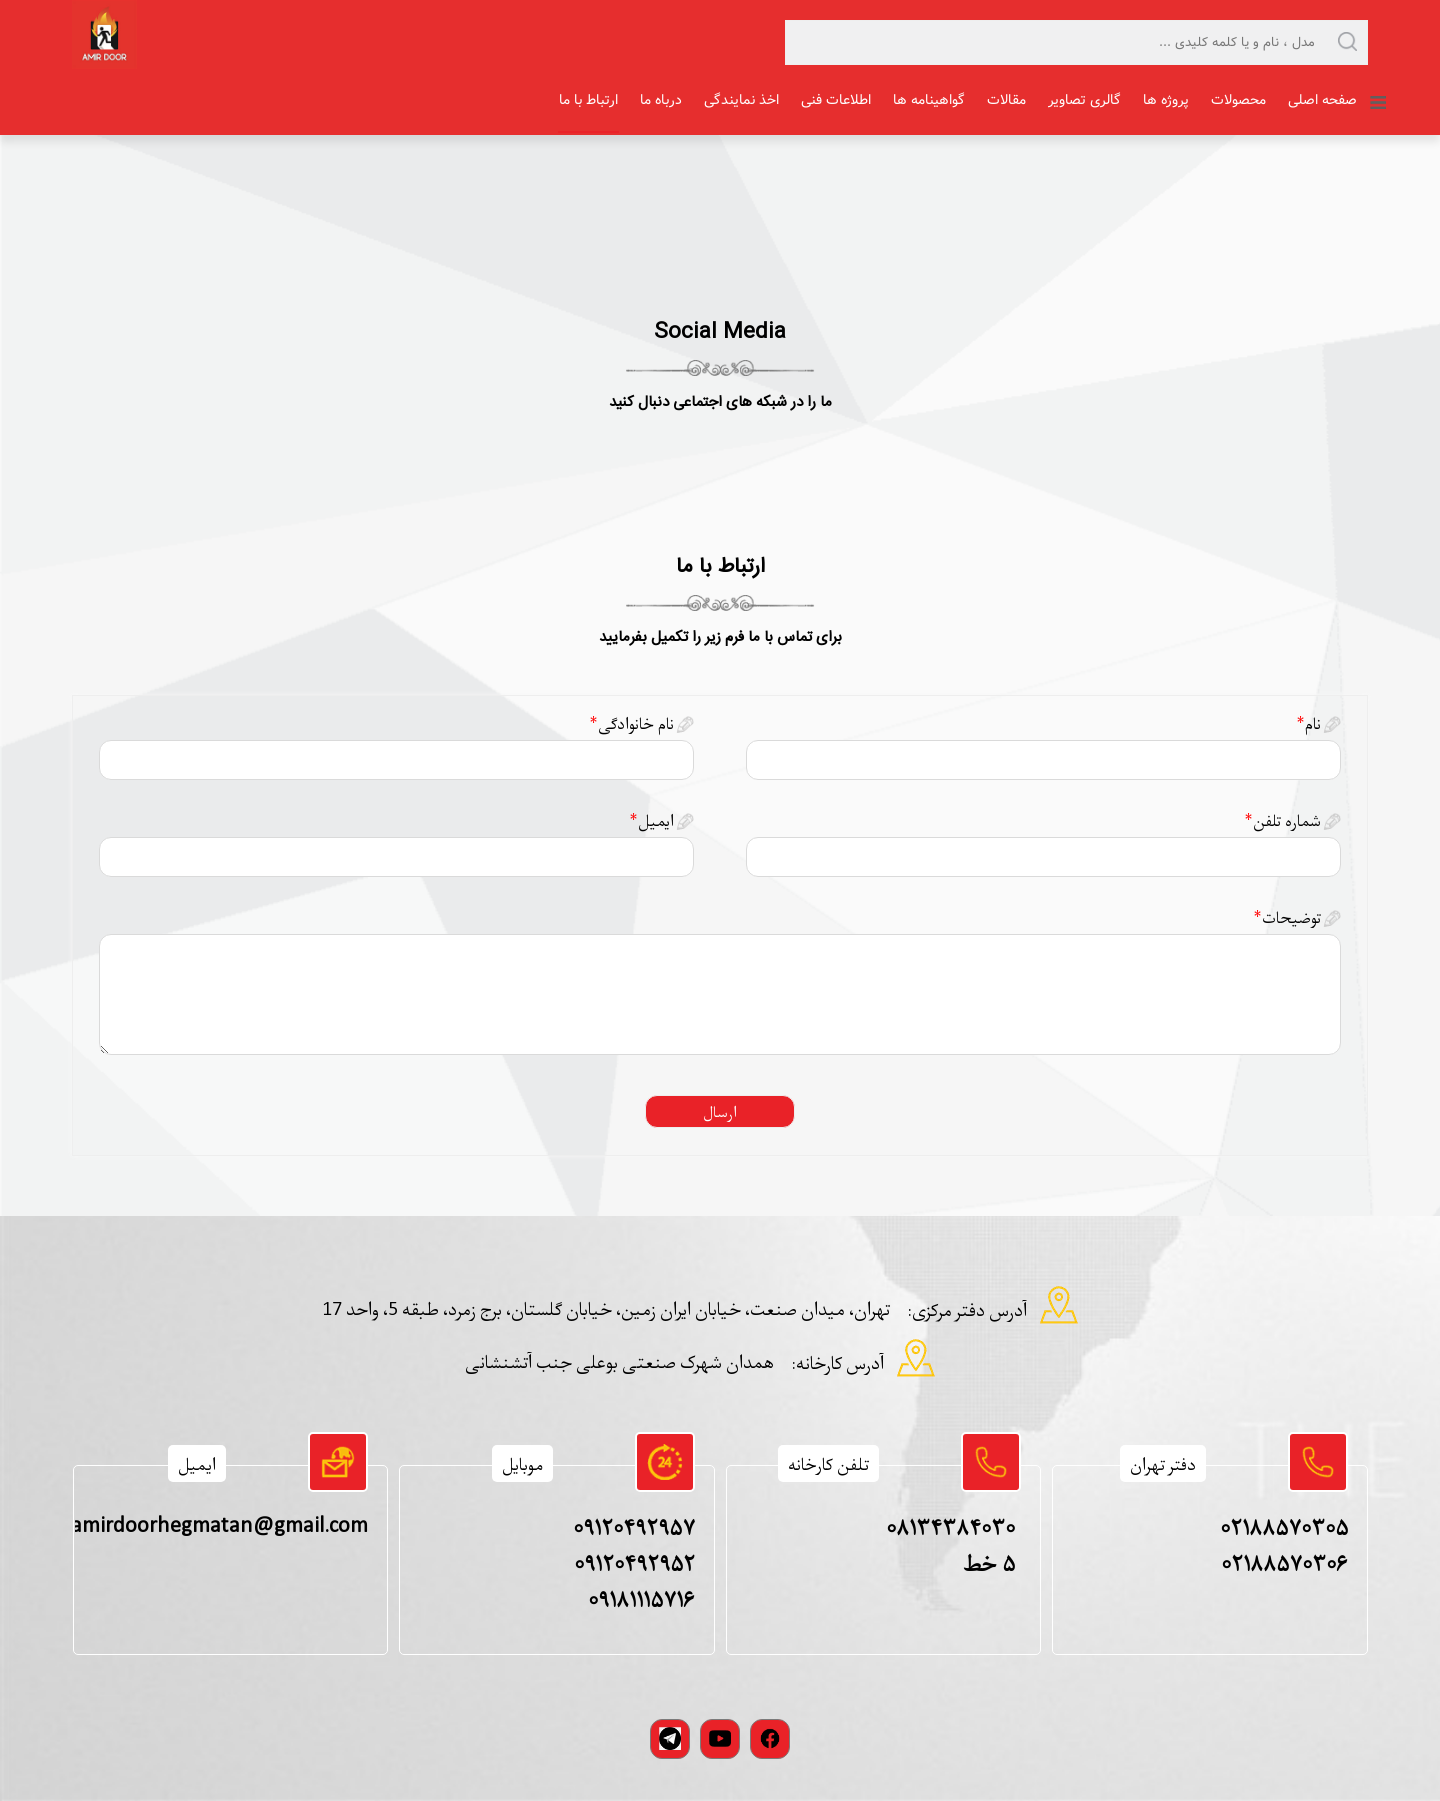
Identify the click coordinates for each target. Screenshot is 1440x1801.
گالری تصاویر (1084, 100)
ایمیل (651, 820)
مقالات (1006, 100)
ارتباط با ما (588, 100)
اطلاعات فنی (836, 100)
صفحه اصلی (1322, 100)
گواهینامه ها (929, 100)
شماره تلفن (1282, 820)
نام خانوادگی (631, 723)
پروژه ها (1166, 100)
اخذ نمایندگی (741, 100)
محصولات (1238, 100)
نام (1308, 723)
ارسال (720, 1111)
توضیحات (1287, 917)
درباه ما (661, 100)
